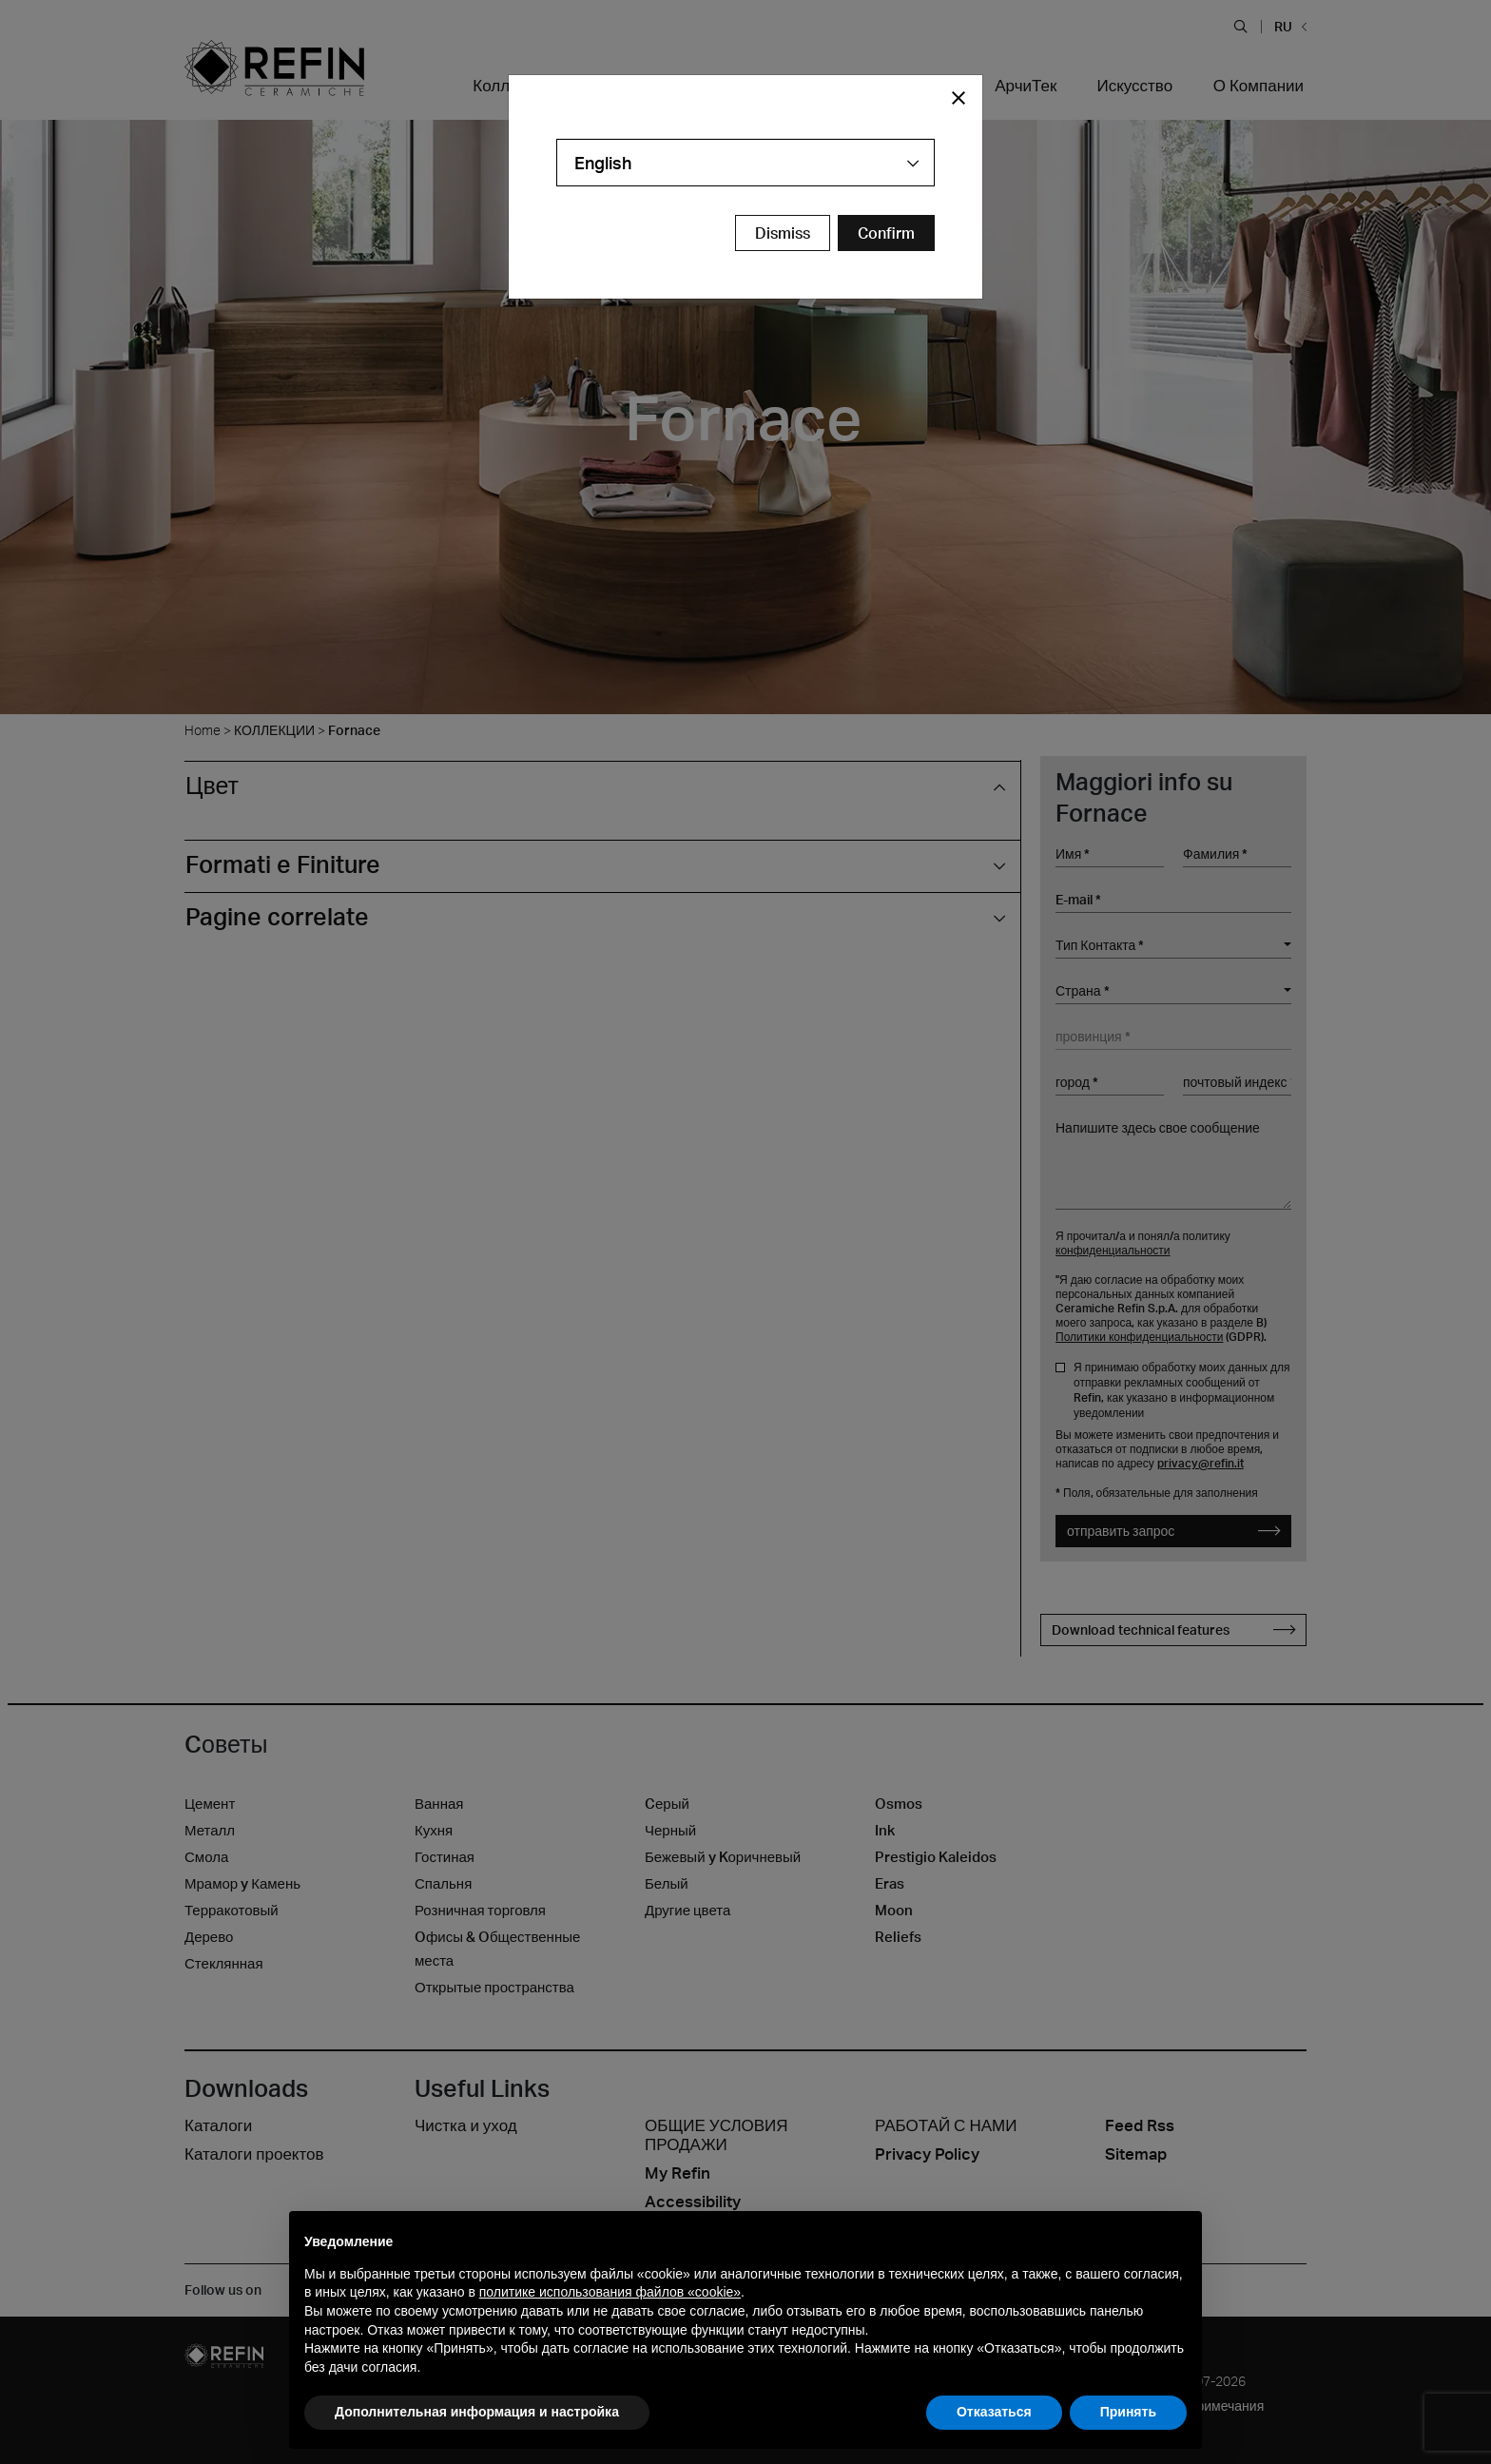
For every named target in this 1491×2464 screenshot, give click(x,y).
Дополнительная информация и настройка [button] (477, 2411)
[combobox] (745, 162)
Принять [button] (1128, 2411)
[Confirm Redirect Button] (886, 233)
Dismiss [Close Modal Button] (782, 233)
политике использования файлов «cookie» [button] (610, 2291)
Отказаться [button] (994, 2411)
